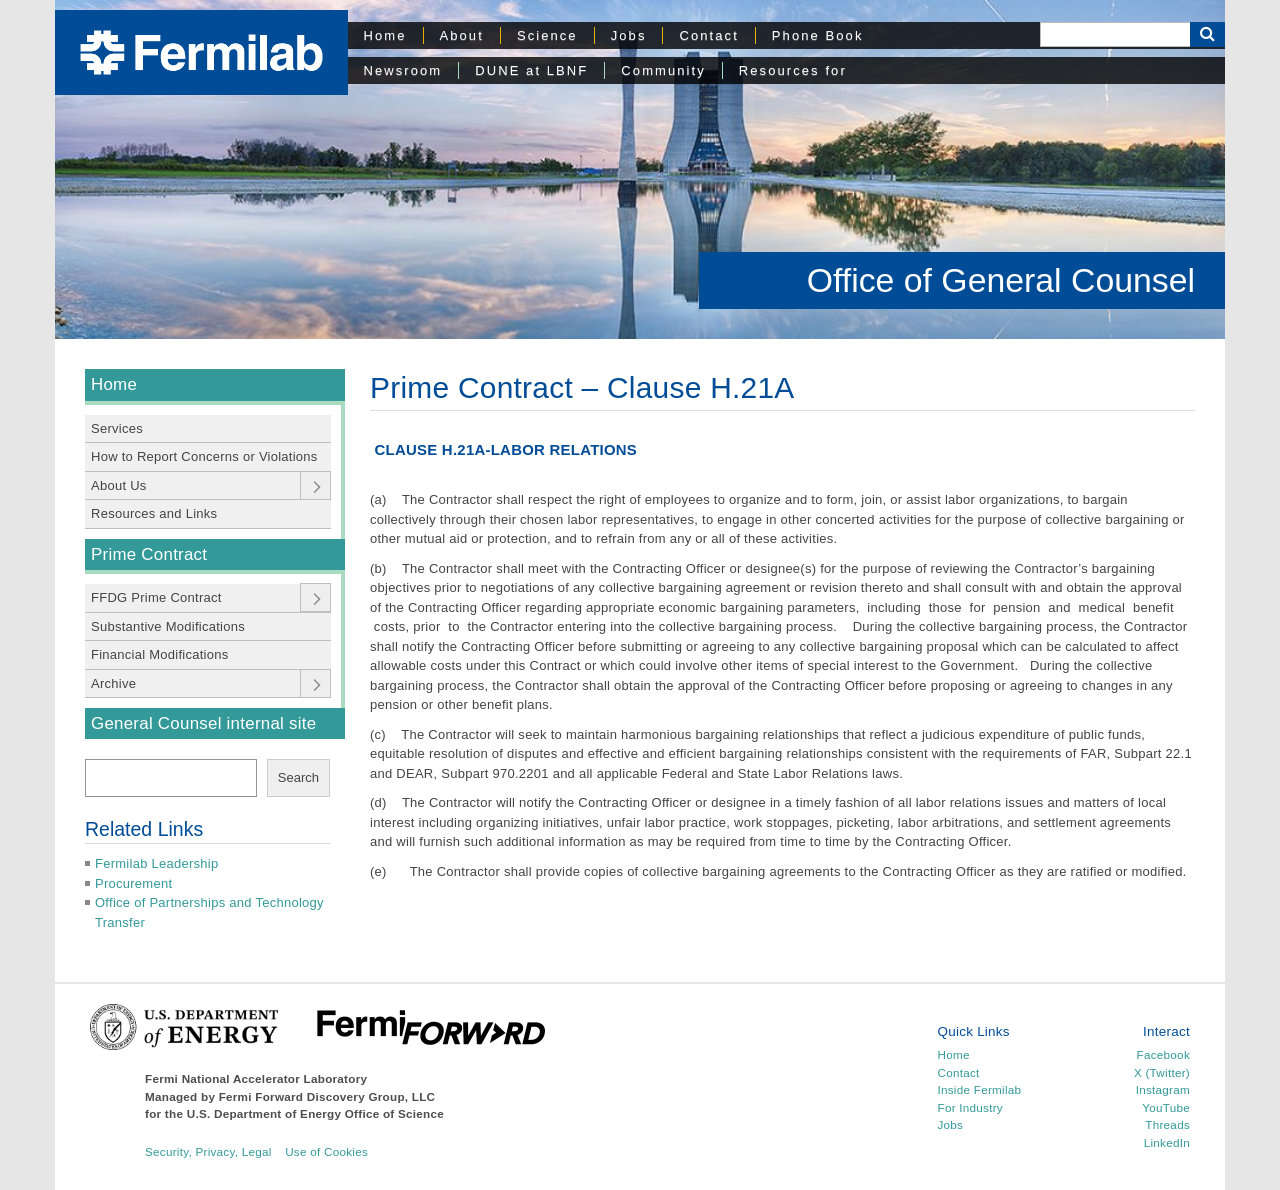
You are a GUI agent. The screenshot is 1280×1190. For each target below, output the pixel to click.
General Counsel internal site (203, 723)
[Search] (1115, 34)
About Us (119, 485)
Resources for (793, 70)
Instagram (1163, 1089)
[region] (640, 169)
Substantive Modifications (168, 626)
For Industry (970, 1107)
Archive (113, 683)
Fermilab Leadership (156, 863)
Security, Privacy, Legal (208, 1151)
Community (663, 70)
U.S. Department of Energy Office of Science (315, 1113)
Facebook (1163, 1054)
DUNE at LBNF (531, 70)
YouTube (1166, 1107)
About (462, 35)
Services (117, 428)
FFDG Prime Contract (156, 597)
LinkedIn (1167, 1142)
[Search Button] (1207, 34)
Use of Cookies (326, 1151)
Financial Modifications (160, 654)
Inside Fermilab (980, 1089)
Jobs (629, 35)
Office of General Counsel (1001, 280)
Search (298, 777)
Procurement (133, 883)
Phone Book (818, 35)
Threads (1167, 1124)
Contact (708, 35)
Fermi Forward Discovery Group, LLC (327, 1096)
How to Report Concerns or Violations (204, 456)
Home (385, 35)
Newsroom (403, 70)
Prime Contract (149, 554)
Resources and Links (154, 513)
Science (547, 35)
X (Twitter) (1162, 1072)
